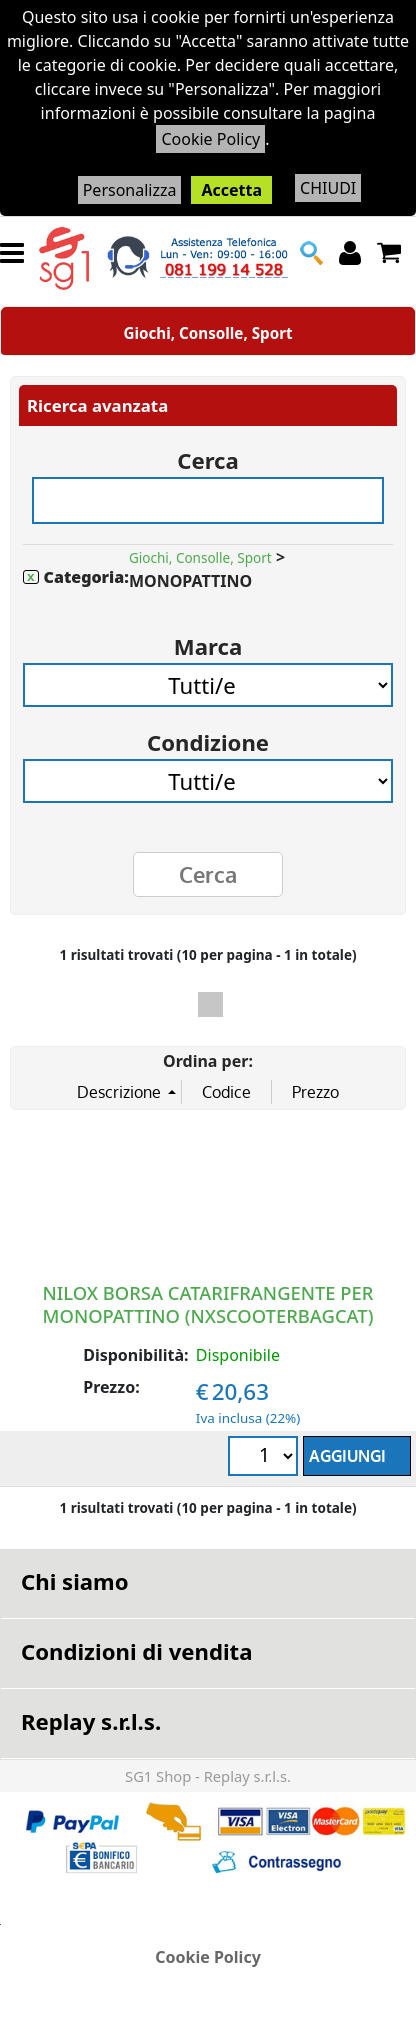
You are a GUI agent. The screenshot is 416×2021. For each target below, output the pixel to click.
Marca (208, 639)
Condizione (208, 735)
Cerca (208, 453)
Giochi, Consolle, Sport (207, 333)
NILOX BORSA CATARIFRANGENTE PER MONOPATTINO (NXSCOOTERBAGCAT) (208, 1303)
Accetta (231, 190)
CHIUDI (328, 188)
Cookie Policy (210, 139)
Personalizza (130, 190)
